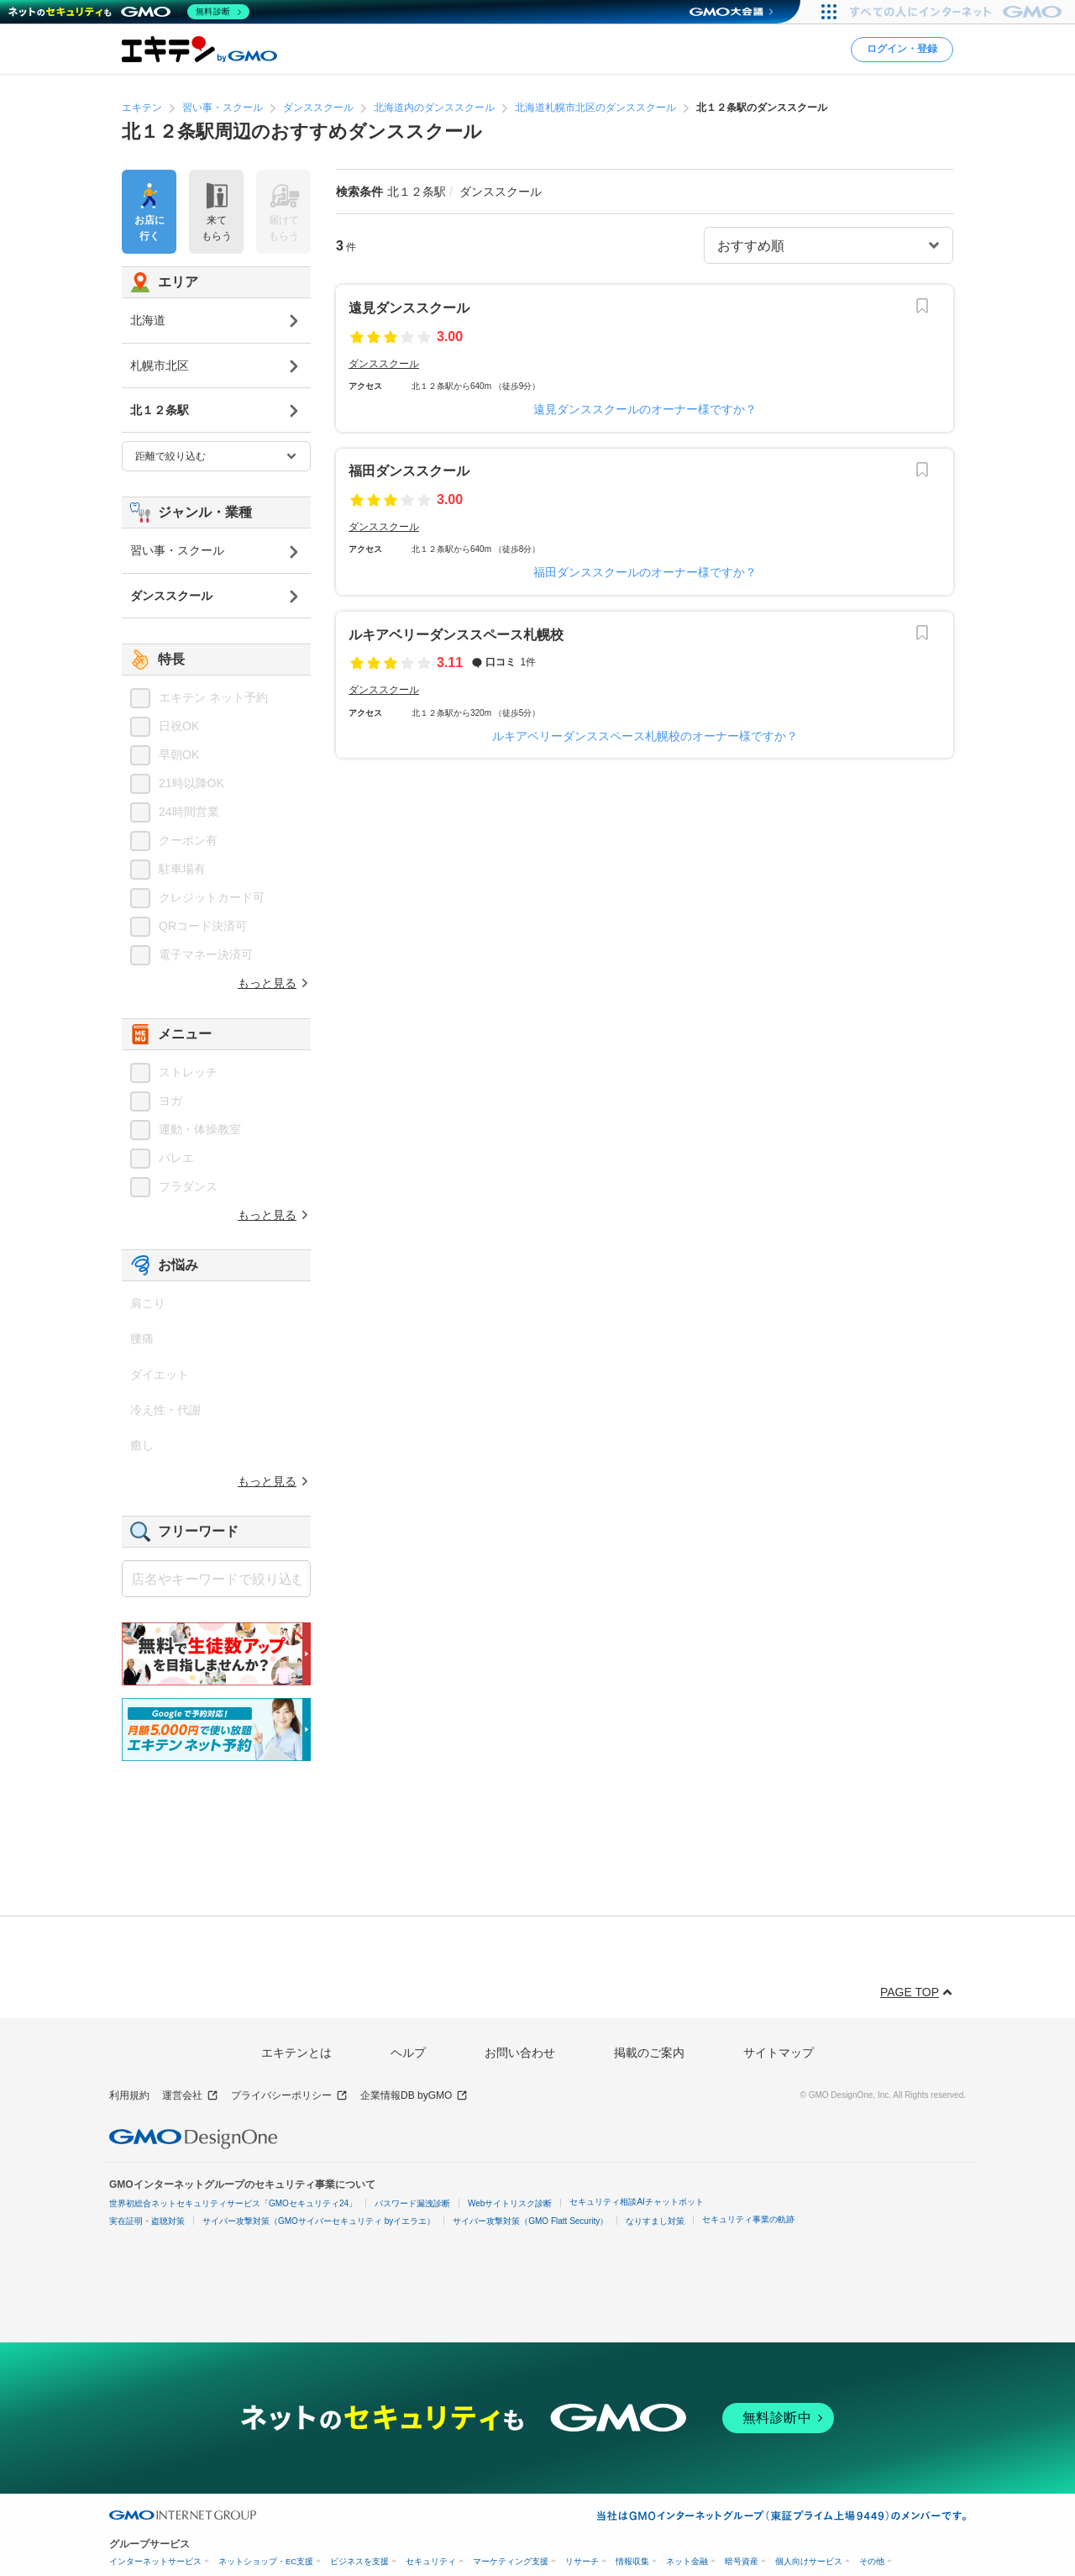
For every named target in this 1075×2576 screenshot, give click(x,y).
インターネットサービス (155, 2561)
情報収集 (632, 2561)
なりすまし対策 (655, 2221)
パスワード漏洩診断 (412, 2203)
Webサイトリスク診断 (510, 2203)
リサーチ (582, 2561)
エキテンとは (296, 2052)
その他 (871, 2561)
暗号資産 (741, 2561)
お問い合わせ (520, 2052)
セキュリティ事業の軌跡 (748, 2219)
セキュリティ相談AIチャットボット (636, 2201)
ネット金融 (687, 2561)
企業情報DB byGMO (414, 2096)
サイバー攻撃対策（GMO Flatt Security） (530, 2221)
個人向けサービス (808, 2561)
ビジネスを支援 (359, 2561)
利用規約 (129, 2095)
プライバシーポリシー (289, 2096)
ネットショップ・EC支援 (265, 2561)
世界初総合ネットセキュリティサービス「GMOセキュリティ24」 (233, 2203)
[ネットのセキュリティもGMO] (129, 12)
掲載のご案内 (649, 2052)
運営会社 (190, 2096)
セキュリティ (431, 2561)
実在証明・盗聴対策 (147, 2221)
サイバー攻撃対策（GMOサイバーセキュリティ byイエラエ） (318, 2221)
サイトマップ (778, 2052)
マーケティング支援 (510, 2561)
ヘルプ (408, 2052)
